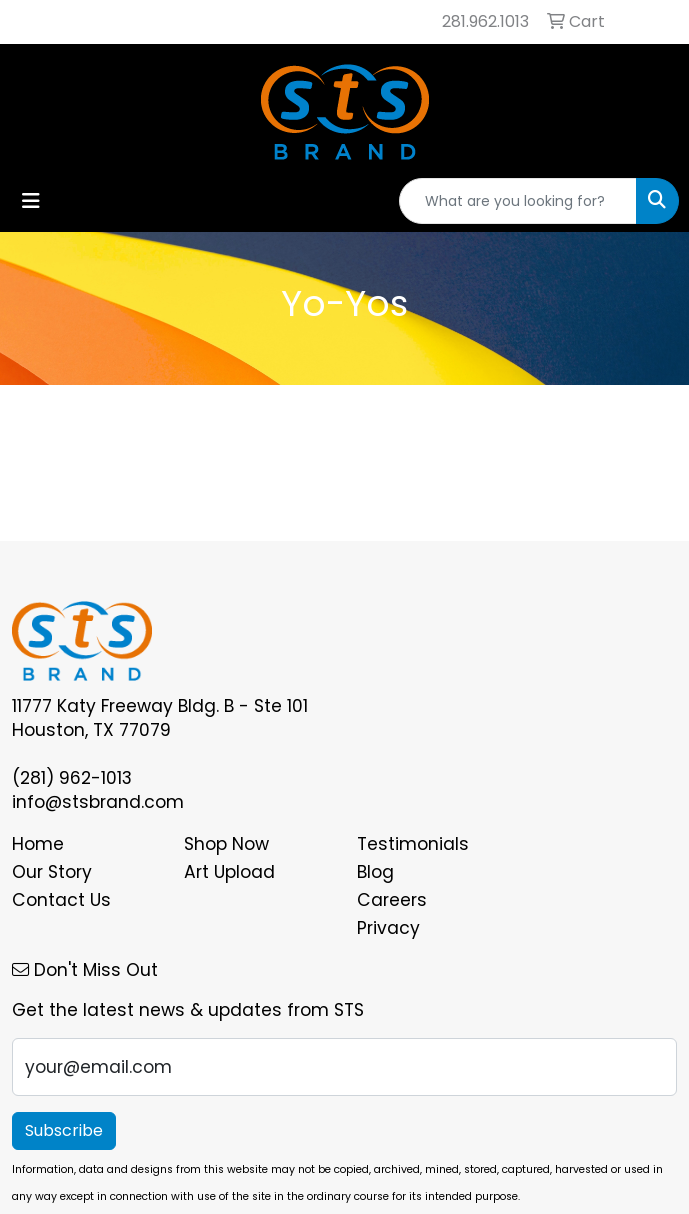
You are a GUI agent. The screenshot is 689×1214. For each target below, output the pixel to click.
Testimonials (413, 844)
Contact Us (61, 900)
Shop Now (226, 844)
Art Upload (229, 872)
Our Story (52, 872)
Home (38, 844)
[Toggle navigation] (31, 201)
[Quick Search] (518, 201)
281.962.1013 (485, 21)
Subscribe (64, 1130)
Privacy (388, 928)
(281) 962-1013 (72, 778)
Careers (392, 900)
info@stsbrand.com (98, 802)
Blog (375, 872)
